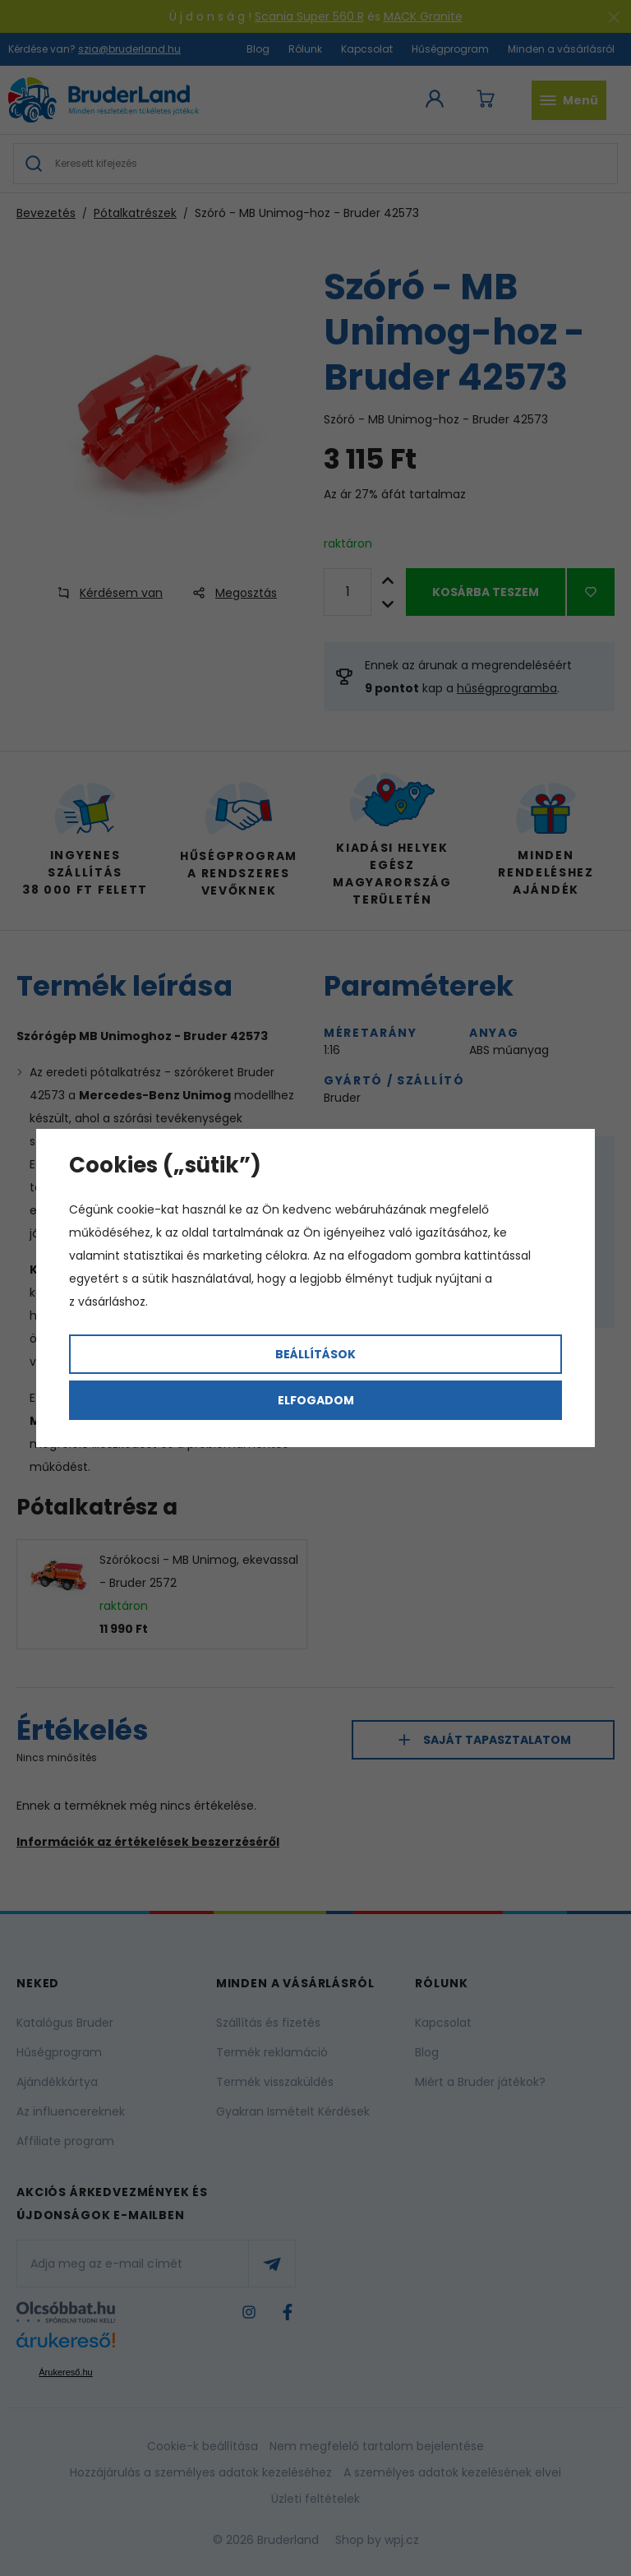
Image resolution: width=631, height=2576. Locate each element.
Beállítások (315, 1354)
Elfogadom (316, 1400)
